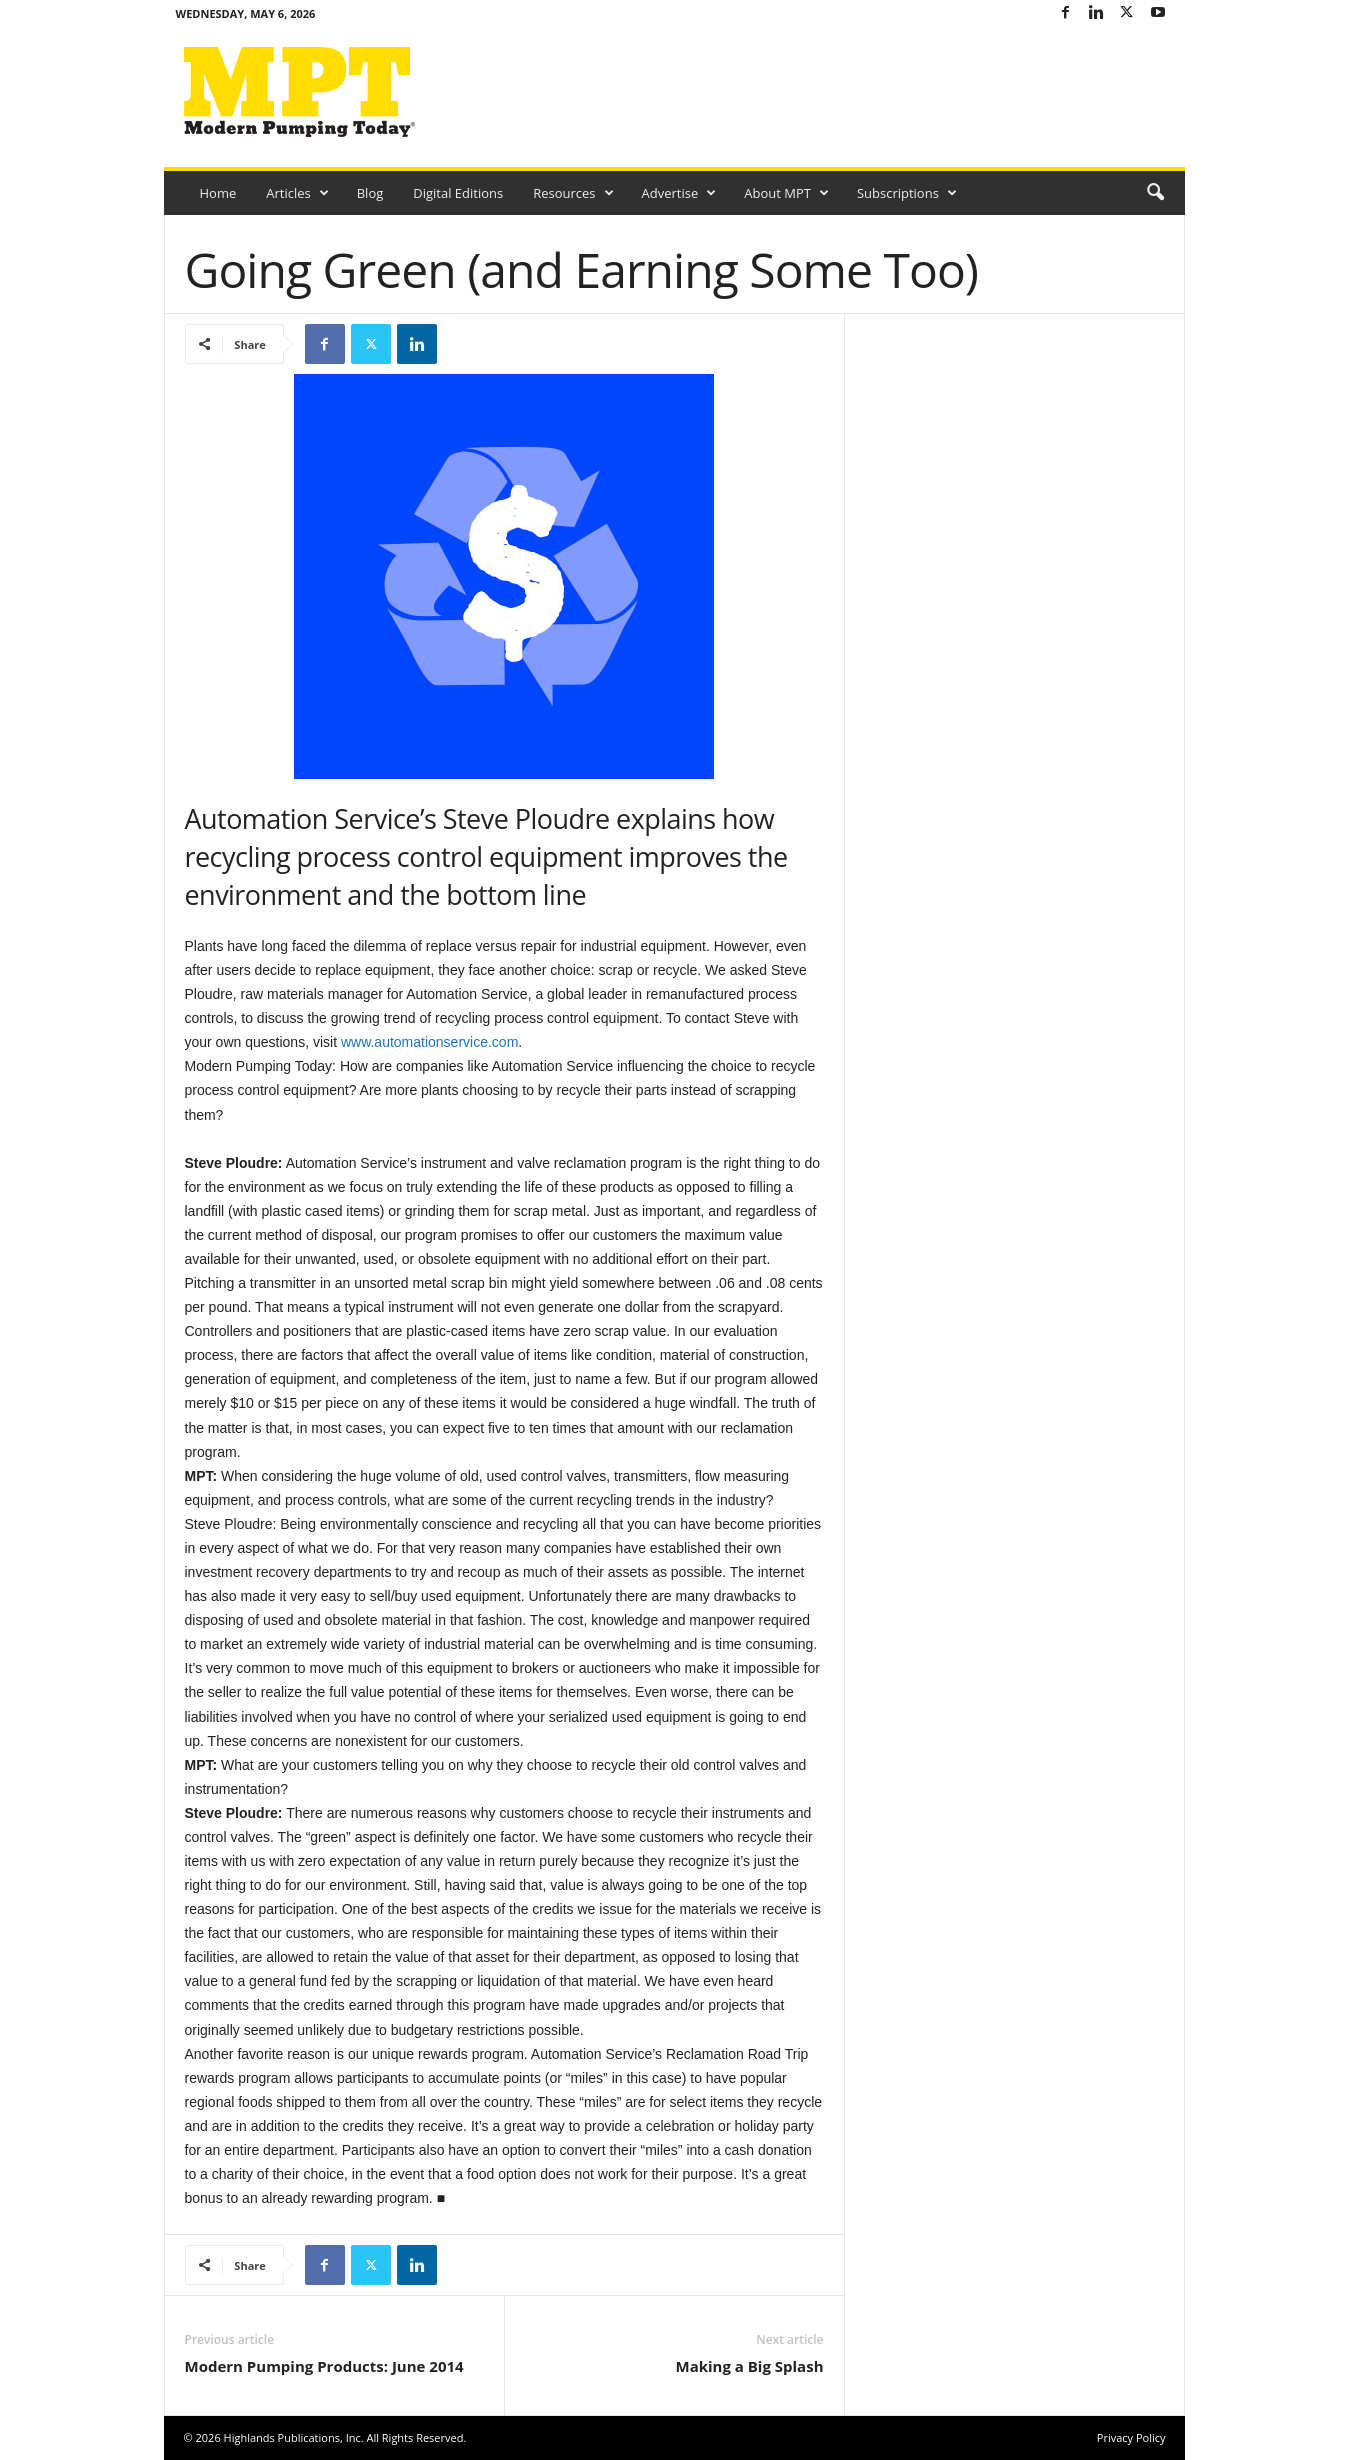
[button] (1155, 193)
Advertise (679, 193)
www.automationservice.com (429, 1042)
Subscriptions (907, 193)
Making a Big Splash (749, 2366)
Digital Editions (458, 193)
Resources (573, 193)
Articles (297, 193)
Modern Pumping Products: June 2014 (324, 2366)
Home (218, 193)
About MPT (786, 193)
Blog (370, 193)
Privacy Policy (1131, 2437)
